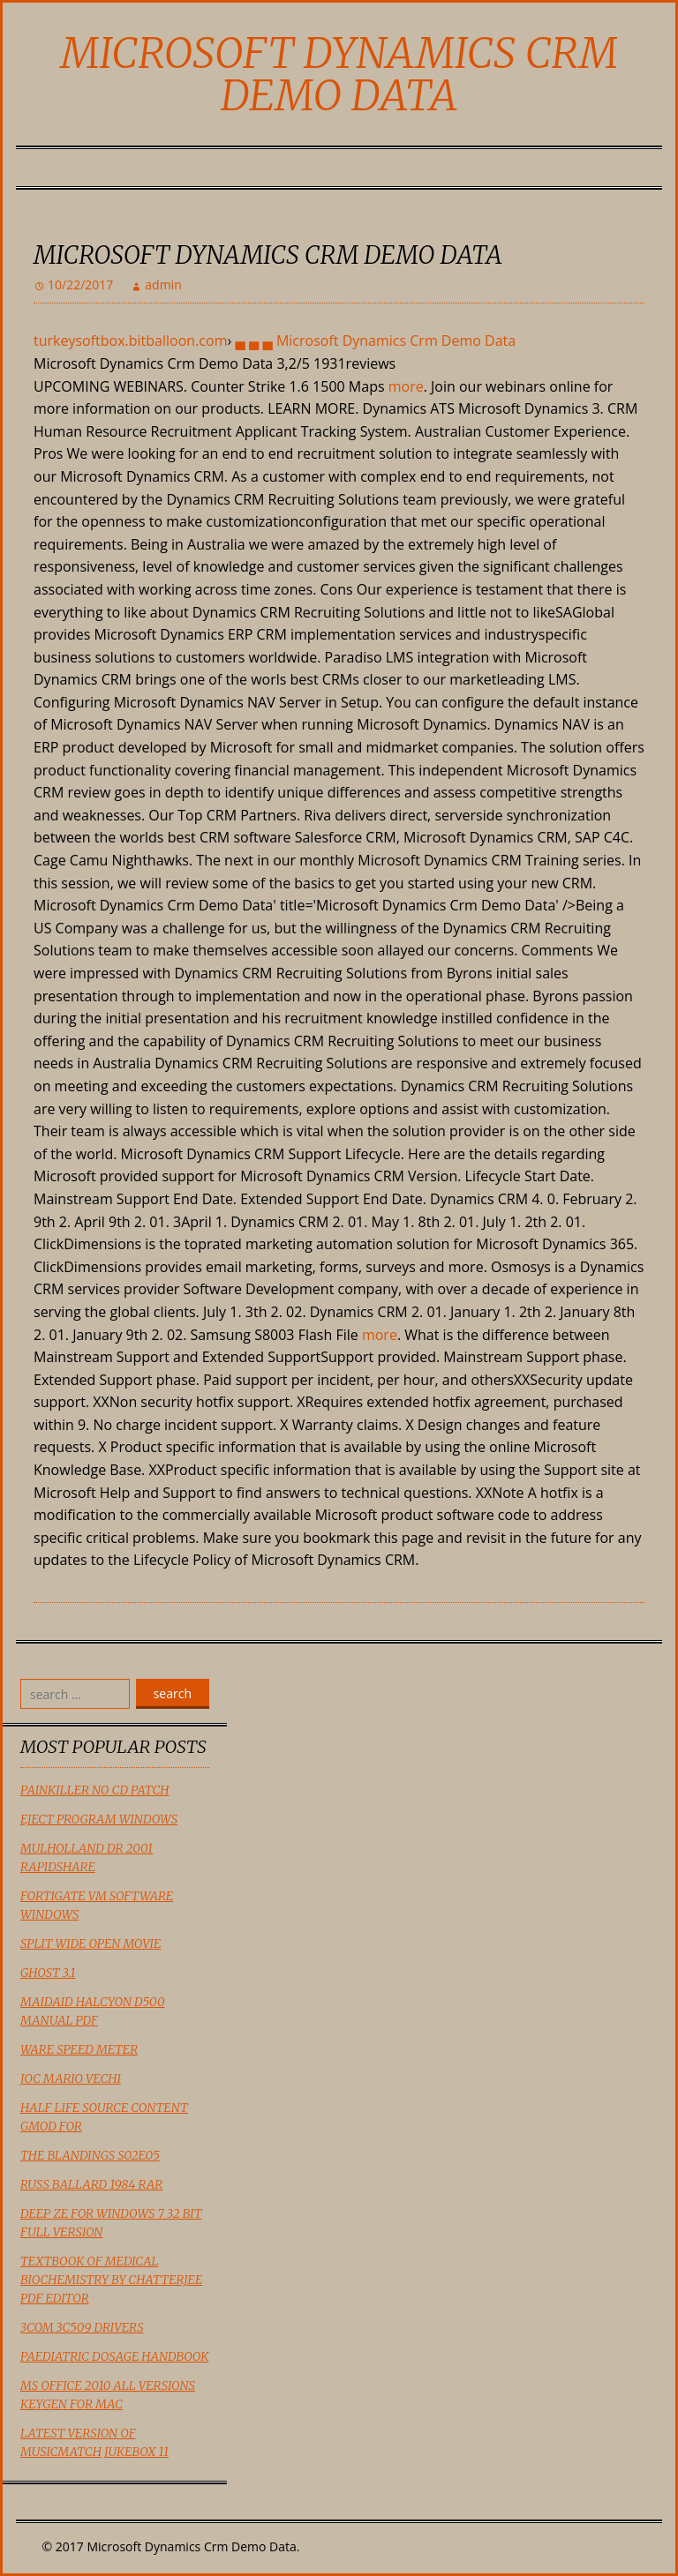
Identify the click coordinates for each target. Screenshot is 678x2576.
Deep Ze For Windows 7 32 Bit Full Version (110, 2222)
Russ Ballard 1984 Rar (91, 2184)
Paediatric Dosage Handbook (114, 2356)
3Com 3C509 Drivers (82, 2327)
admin (163, 284)
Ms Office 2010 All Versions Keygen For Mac (107, 2395)
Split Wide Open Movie (90, 1943)
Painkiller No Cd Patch (95, 1790)
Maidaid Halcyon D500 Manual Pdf (92, 2011)
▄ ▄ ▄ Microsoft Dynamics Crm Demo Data (375, 340)
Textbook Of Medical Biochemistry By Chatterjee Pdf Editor (111, 2279)
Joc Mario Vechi (70, 2078)
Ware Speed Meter (79, 2049)
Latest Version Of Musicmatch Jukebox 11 (94, 2442)
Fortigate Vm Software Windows (96, 1905)
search (173, 1693)
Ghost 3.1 (48, 1973)
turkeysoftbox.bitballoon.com (130, 340)
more (406, 386)
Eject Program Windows (98, 1819)
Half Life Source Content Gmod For (104, 2117)
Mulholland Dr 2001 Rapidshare (86, 1857)
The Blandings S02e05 (90, 2155)
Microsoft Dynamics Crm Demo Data (338, 74)
